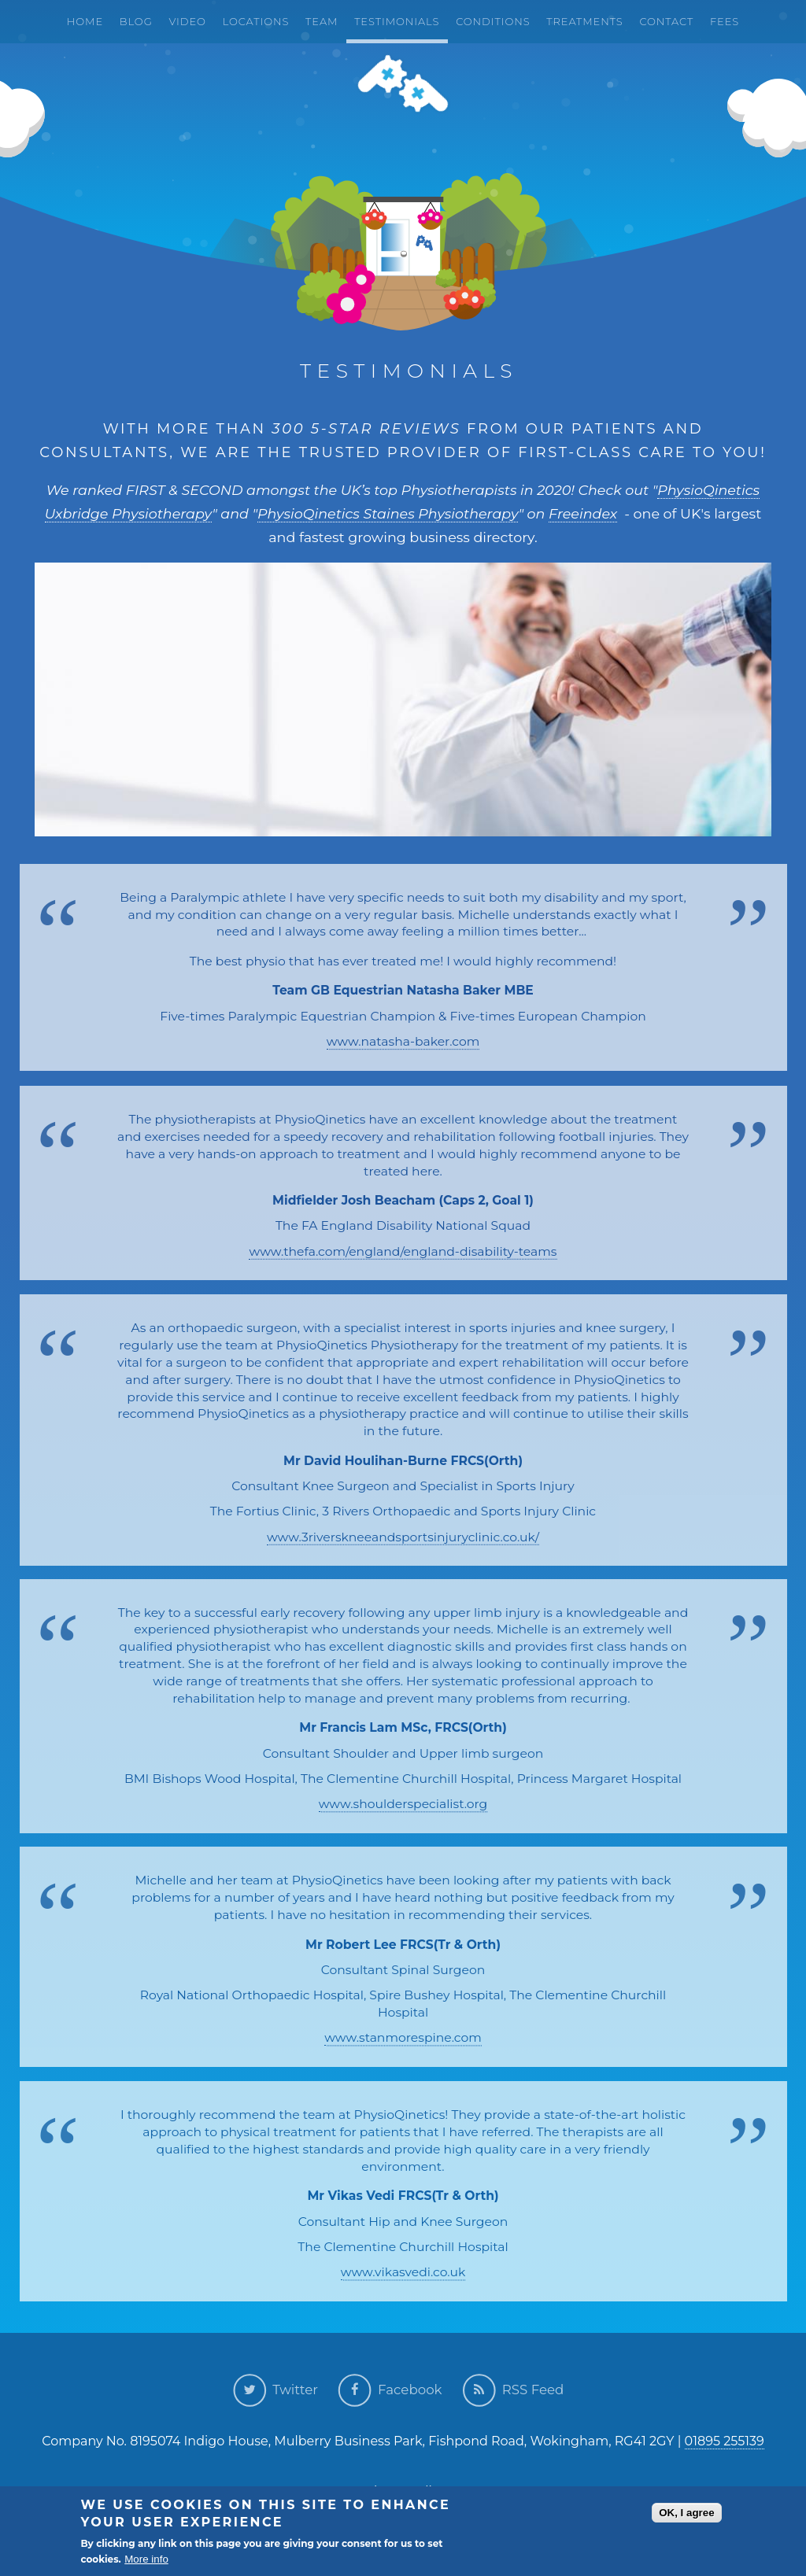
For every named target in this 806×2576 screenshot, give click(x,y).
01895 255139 (724, 2441)
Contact (666, 21)
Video (186, 21)
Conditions (493, 21)
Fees (724, 21)
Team (321, 21)
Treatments (584, 21)
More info (146, 2561)
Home (85, 21)
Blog (136, 21)
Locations (256, 21)
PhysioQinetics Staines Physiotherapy (387, 513)
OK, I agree (686, 2514)
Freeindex (583, 513)
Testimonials (396, 21)
